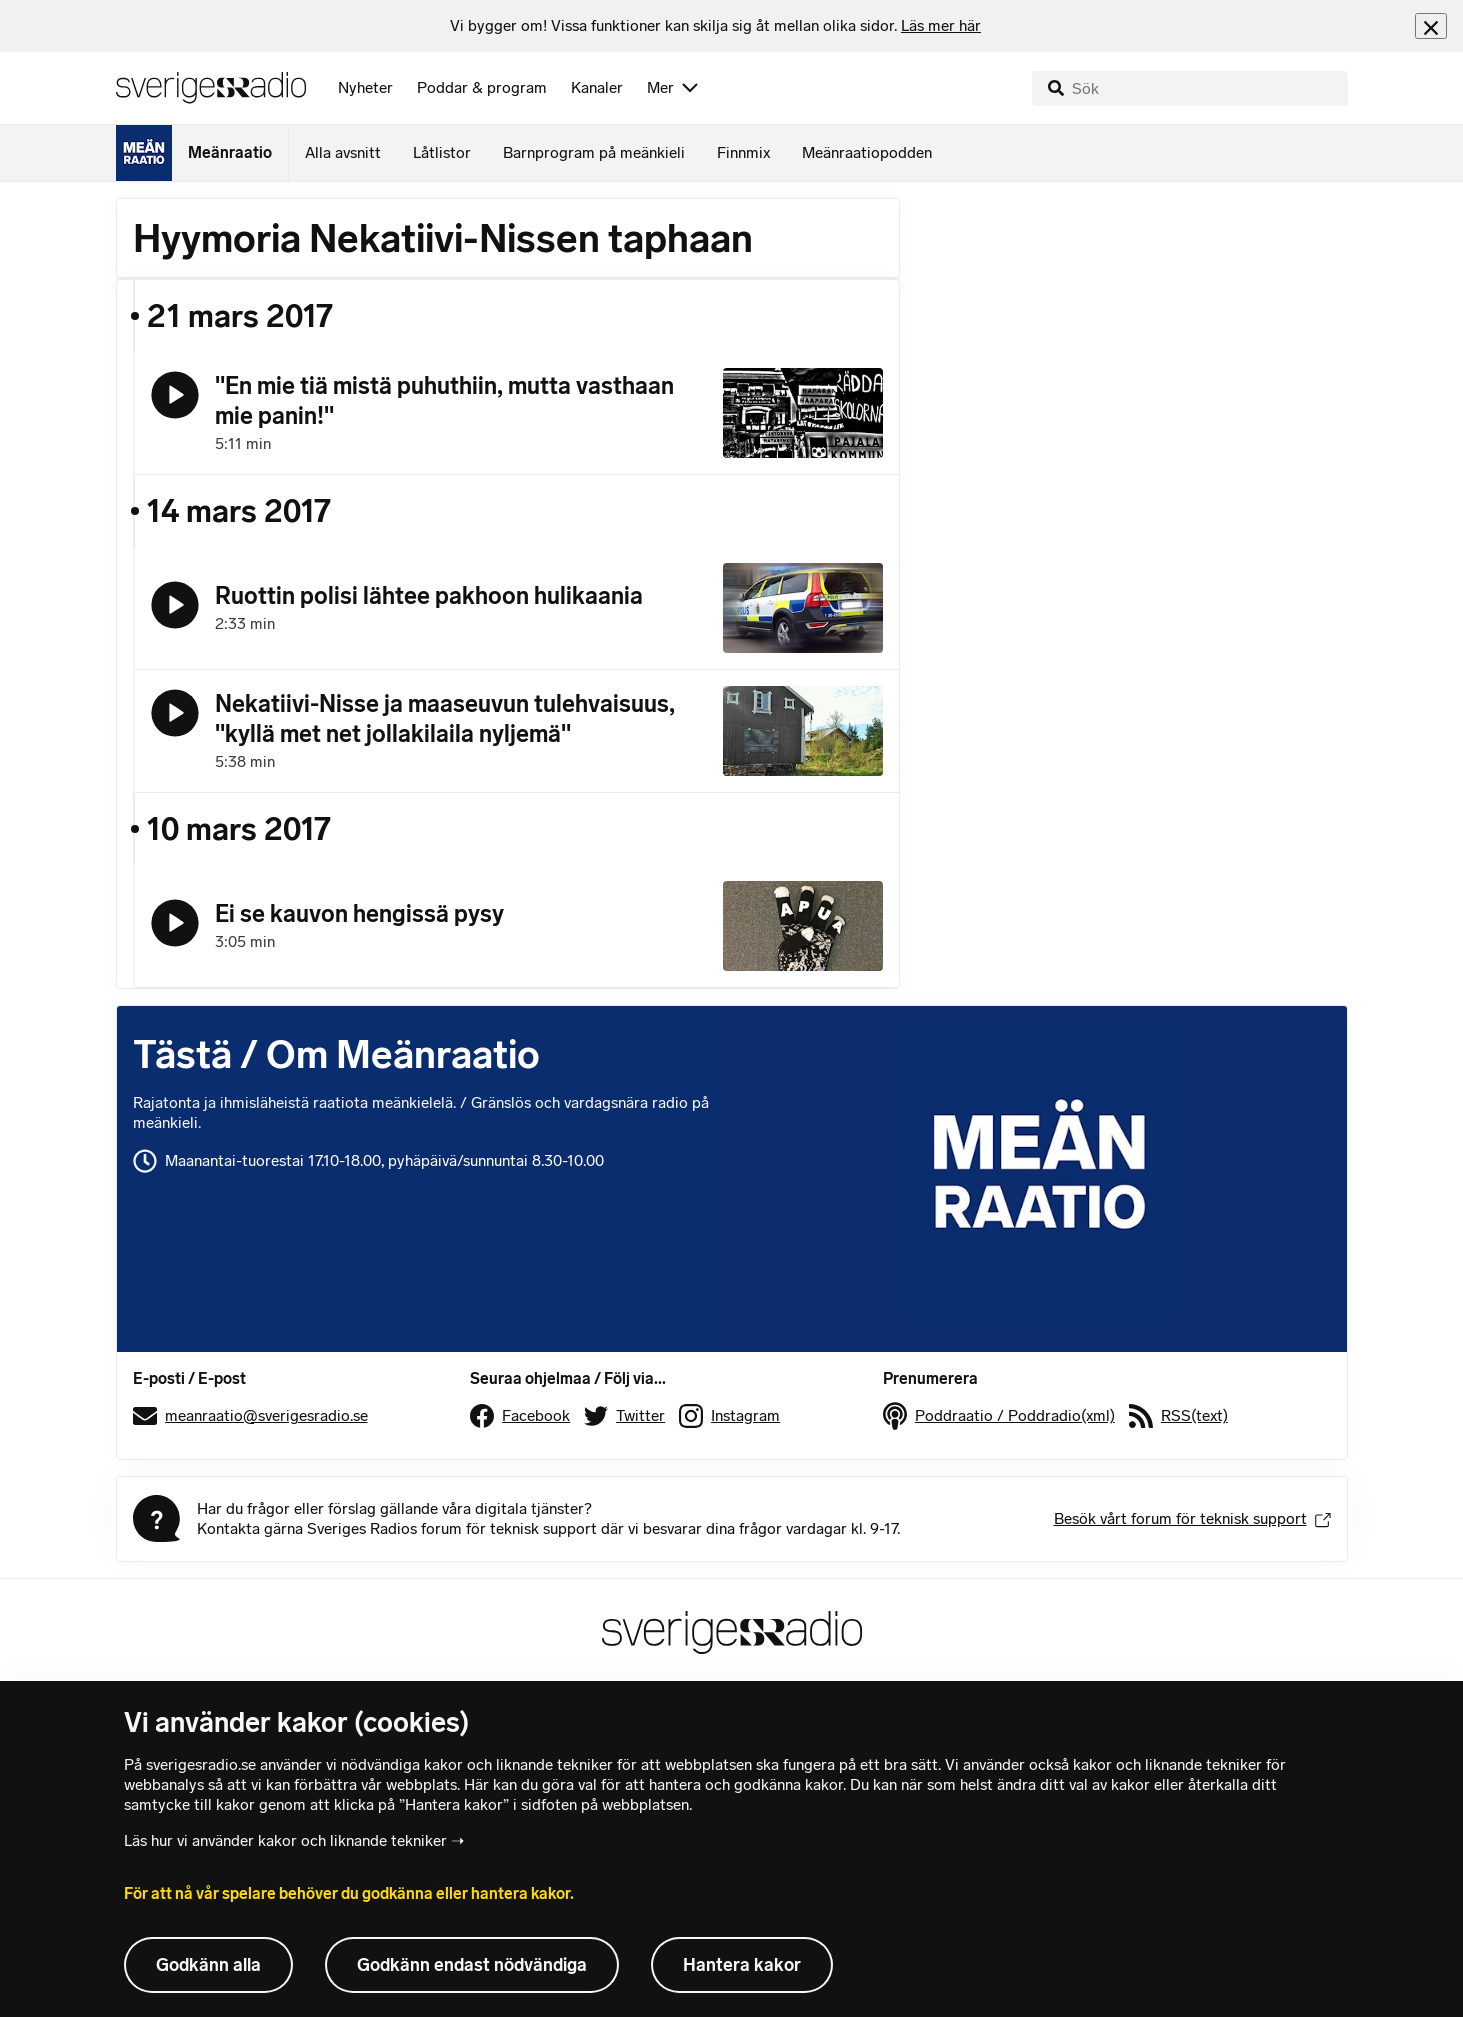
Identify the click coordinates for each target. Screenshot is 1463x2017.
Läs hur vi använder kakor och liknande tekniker (285, 1840)
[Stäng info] (1431, 25)
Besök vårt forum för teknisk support (1192, 1518)
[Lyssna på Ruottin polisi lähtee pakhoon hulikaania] (175, 605)
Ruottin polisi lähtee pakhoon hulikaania (429, 595)
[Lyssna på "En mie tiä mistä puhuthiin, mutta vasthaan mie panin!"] (175, 395)
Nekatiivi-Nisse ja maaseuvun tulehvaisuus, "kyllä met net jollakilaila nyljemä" (445, 718)
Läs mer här (941, 25)
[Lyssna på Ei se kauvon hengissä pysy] (175, 923)
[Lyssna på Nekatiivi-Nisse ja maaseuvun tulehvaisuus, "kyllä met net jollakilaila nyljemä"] (175, 713)
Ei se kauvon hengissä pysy (359, 913)
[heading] (715, 26)
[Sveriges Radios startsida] (211, 88)
